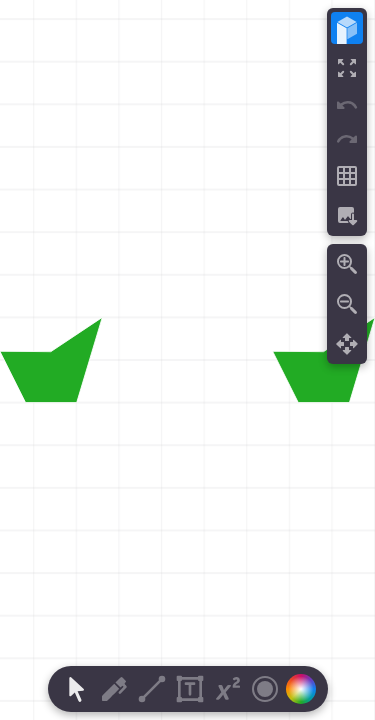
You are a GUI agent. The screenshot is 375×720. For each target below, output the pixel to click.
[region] (187, 360)
